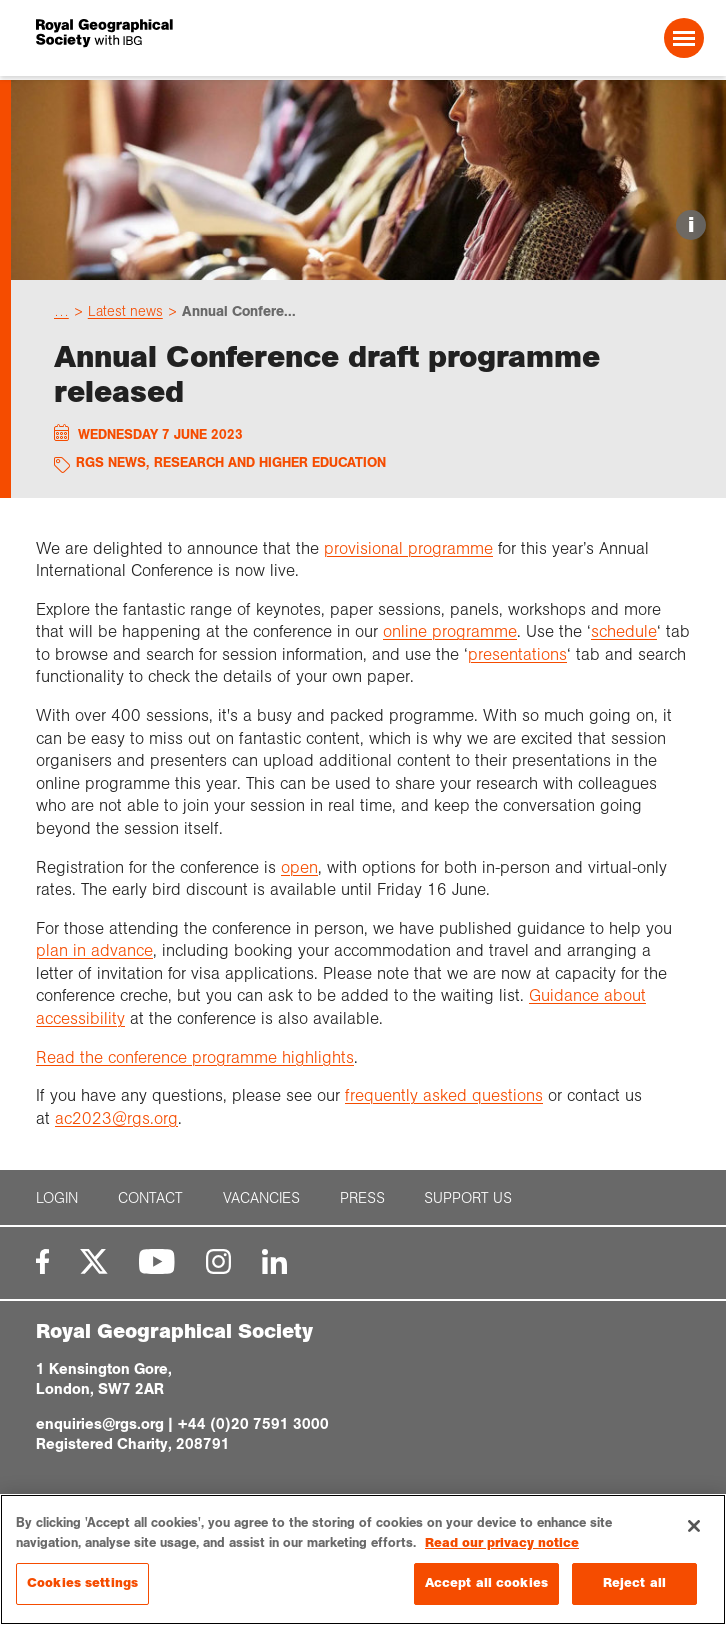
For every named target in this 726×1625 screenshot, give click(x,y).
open (299, 867)
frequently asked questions (444, 1095)
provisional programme (408, 548)
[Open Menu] (684, 38)
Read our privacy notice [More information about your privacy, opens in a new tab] (502, 1543)
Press (362, 1198)
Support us (468, 1198)
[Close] (694, 1526)
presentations (517, 654)
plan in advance (94, 950)
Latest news (125, 311)
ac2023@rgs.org (116, 1118)
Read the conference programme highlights (195, 1057)
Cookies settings (82, 1583)
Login (57, 1198)
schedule (624, 631)
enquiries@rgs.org (100, 1424)
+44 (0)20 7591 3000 (253, 1424)
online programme (450, 631)
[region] (363, 1559)
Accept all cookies (486, 1583)
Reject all (634, 1583)
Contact (150, 1198)
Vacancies (261, 1198)
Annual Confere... (239, 311)
